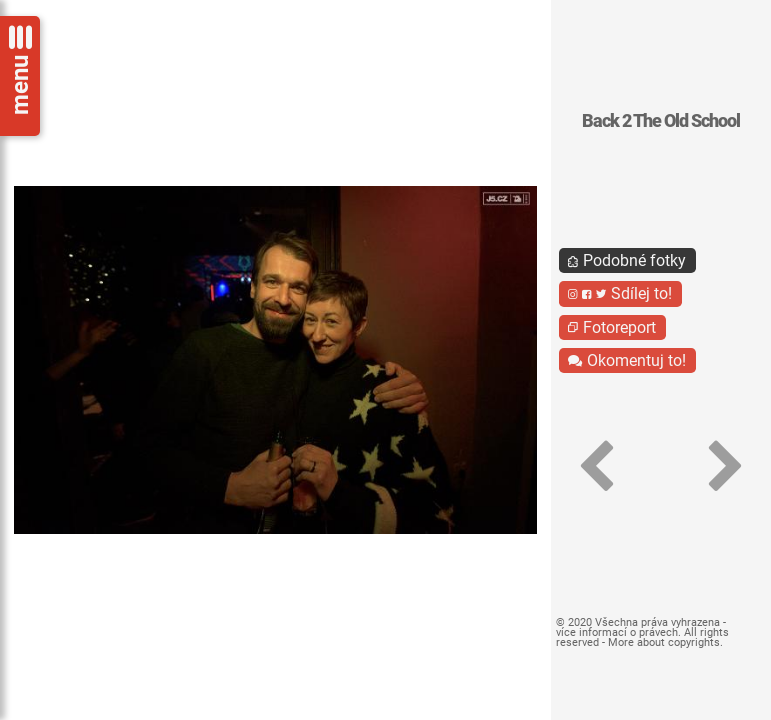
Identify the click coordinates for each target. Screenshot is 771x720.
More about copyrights (664, 642)
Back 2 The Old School (661, 121)
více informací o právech (617, 632)
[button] (596, 466)
